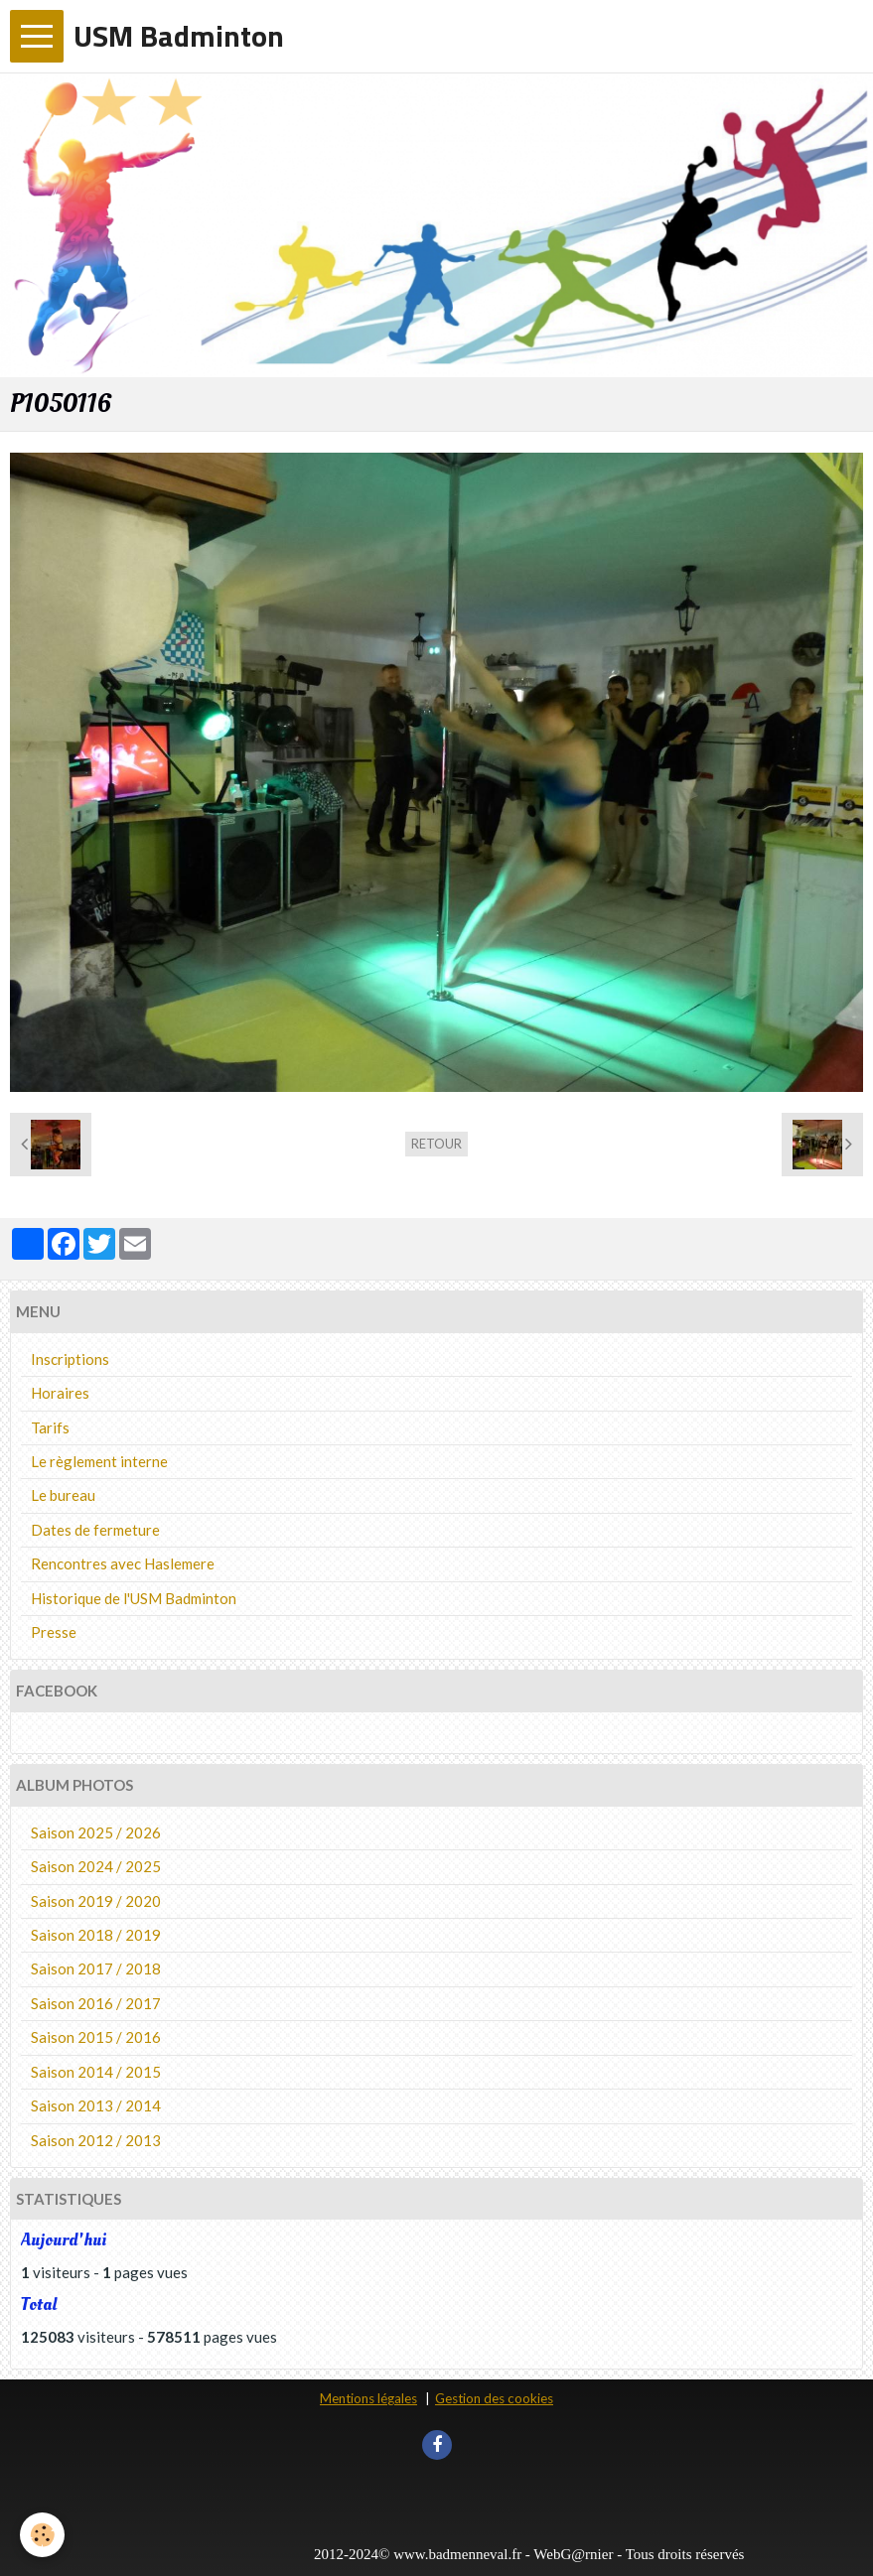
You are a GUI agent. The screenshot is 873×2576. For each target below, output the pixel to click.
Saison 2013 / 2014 (96, 2105)
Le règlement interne (99, 1461)
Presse (53, 1632)
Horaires (60, 1393)
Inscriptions (70, 1359)
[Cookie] (42, 2534)
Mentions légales (368, 2398)
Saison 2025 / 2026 (96, 1832)
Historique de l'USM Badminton (133, 1598)
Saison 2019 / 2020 (96, 1901)
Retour (436, 1144)
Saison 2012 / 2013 (96, 2140)
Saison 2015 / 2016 (96, 2037)
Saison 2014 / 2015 (96, 2072)
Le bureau (63, 1495)
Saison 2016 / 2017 (96, 2003)
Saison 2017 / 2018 (96, 1968)
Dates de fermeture (95, 1530)
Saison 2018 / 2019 (96, 1935)
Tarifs (50, 1427)
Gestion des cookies (494, 2398)
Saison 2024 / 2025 (96, 1866)
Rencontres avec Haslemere (123, 1563)
